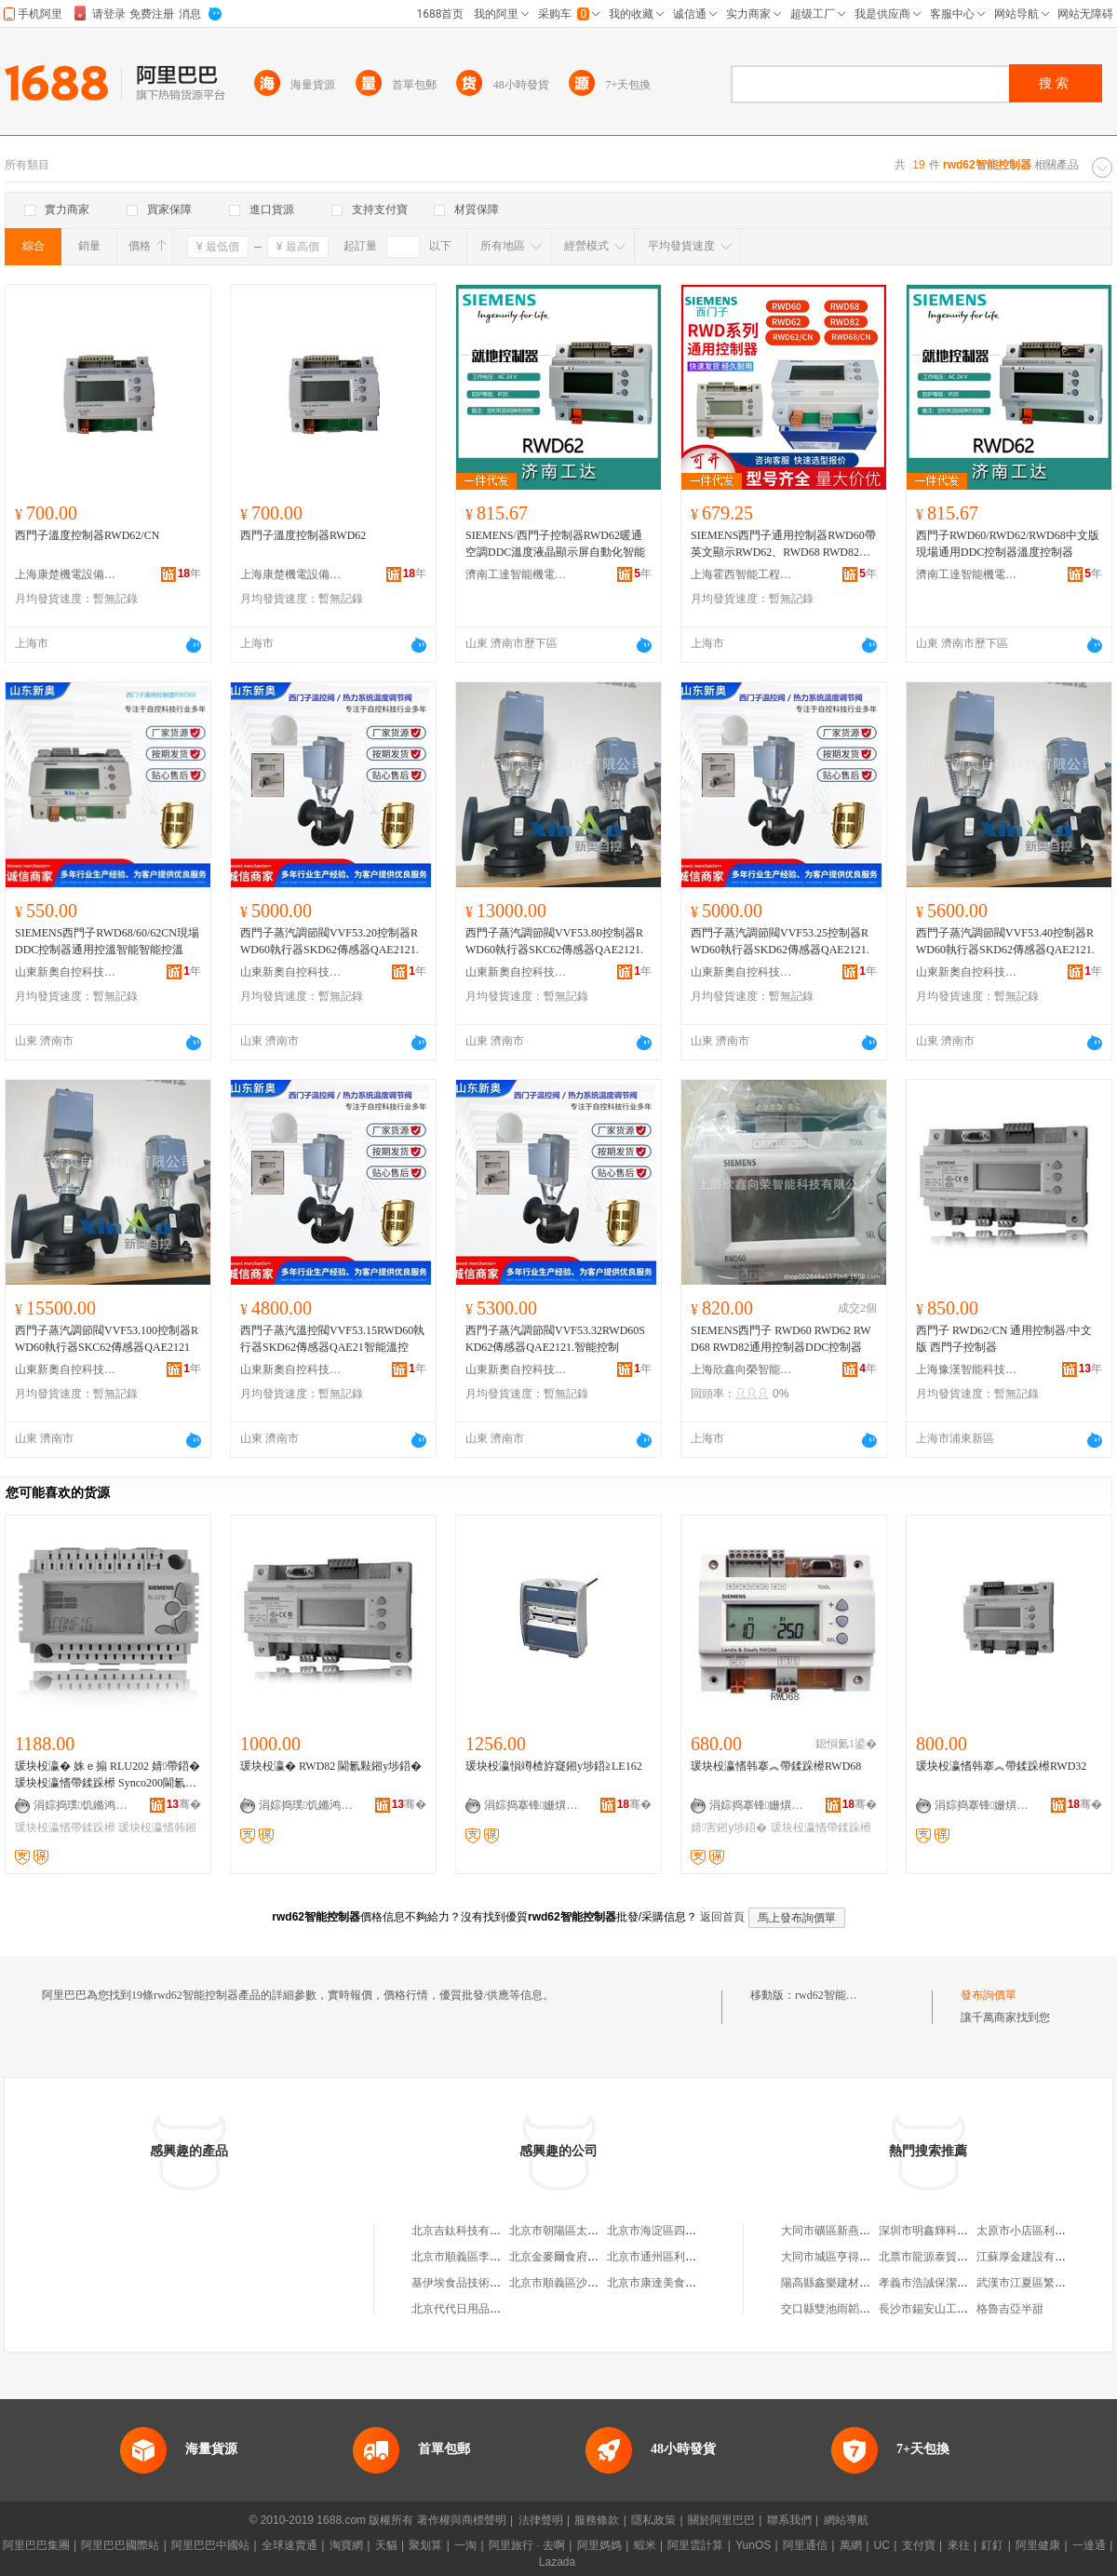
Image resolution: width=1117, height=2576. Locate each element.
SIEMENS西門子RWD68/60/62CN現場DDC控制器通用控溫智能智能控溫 (107, 941)
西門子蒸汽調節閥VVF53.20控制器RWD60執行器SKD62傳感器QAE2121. (329, 941)
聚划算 (425, 2545)
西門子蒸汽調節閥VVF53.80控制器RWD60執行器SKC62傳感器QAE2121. (554, 941)
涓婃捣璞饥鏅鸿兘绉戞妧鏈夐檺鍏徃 (85, 1805)
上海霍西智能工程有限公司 (742, 574)
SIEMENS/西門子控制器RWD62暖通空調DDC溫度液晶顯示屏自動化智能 (555, 544)
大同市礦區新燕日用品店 (842, 2230)
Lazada (557, 2562)
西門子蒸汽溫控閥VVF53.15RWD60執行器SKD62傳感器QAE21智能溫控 (332, 1339)
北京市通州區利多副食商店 (674, 2256)
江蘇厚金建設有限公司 (1032, 2256)
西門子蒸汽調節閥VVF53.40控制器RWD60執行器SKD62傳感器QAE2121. (1005, 941)
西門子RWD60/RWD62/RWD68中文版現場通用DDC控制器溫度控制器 (1007, 544)
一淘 (465, 2545)
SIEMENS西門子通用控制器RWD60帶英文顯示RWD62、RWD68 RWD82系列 (783, 544)
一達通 (1089, 2545)
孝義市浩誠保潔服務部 (934, 2282)
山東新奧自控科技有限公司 (66, 971)
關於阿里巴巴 (721, 2520)
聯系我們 (789, 2520)
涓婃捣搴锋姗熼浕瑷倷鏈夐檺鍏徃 (535, 1805)
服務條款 (596, 2520)
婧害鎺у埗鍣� (729, 1827)
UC (882, 2545)
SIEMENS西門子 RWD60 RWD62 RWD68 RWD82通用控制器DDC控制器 (781, 1339)
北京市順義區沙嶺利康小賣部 (581, 2282)
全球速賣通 (289, 2545)
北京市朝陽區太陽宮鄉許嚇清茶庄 (593, 2230)
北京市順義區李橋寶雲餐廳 (478, 2256)
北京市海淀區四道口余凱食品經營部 (696, 2230)
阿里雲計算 (695, 2545)
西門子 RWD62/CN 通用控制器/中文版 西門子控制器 (1004, 1339)
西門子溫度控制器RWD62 (303, 535)
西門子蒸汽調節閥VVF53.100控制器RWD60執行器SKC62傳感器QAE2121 (106, 1339)
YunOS (753, 2545)
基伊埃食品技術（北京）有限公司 (495, 2282)
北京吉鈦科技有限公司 (467, 2230)
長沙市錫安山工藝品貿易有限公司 (962, 2308)
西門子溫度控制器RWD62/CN (87, 535)
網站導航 (846, 2520)
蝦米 (645, 2545)
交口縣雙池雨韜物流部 (837, 2308)
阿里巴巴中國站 (210, 2545)
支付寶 (918, 2545)
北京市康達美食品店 (657, 2282)
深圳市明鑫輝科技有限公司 (946, 2230)
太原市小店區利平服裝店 (1037, 2230)
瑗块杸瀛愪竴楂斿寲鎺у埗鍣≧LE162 (553, 1766)
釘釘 (992, 2545)
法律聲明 (540, 2520)
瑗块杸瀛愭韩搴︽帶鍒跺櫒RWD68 (776, 1766)
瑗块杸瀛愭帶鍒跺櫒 (65, 1827)
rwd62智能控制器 (837, 1995)
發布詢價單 (988, 1995)
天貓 (386, 2545)
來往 (959, 2545)
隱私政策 (653, 2520)
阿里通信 (805, 2545)
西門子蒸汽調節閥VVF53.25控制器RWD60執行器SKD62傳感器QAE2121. (780, 941)
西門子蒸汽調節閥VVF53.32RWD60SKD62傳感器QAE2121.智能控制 (555, 1339)
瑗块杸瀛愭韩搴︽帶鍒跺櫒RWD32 (1001, 1766)
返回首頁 (722, 1916)
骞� (184, 1804)
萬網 (851, 2545)
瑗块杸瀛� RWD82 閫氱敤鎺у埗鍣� (331, 1766)
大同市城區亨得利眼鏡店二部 (853, 2256)
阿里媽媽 (599, 2545)
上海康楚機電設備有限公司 (66, 574)
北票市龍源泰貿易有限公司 (946, 2256)
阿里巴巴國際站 (120, 2545)
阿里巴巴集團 (36, 2545)
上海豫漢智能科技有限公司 (967, 1369)
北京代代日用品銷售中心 (472, 2308)
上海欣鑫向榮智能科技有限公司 (742, 1369)
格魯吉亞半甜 (1009, 2308)
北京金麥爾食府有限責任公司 (581, 2256)
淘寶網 (346, 2545)
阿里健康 (1038, 2545)
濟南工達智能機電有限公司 (516, 574)
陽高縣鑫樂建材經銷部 (837, 2282)
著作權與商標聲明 (461, 2520)
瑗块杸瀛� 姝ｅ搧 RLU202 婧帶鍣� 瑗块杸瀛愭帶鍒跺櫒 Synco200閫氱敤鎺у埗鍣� (107, 1775)
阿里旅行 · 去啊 (527, 2545)
